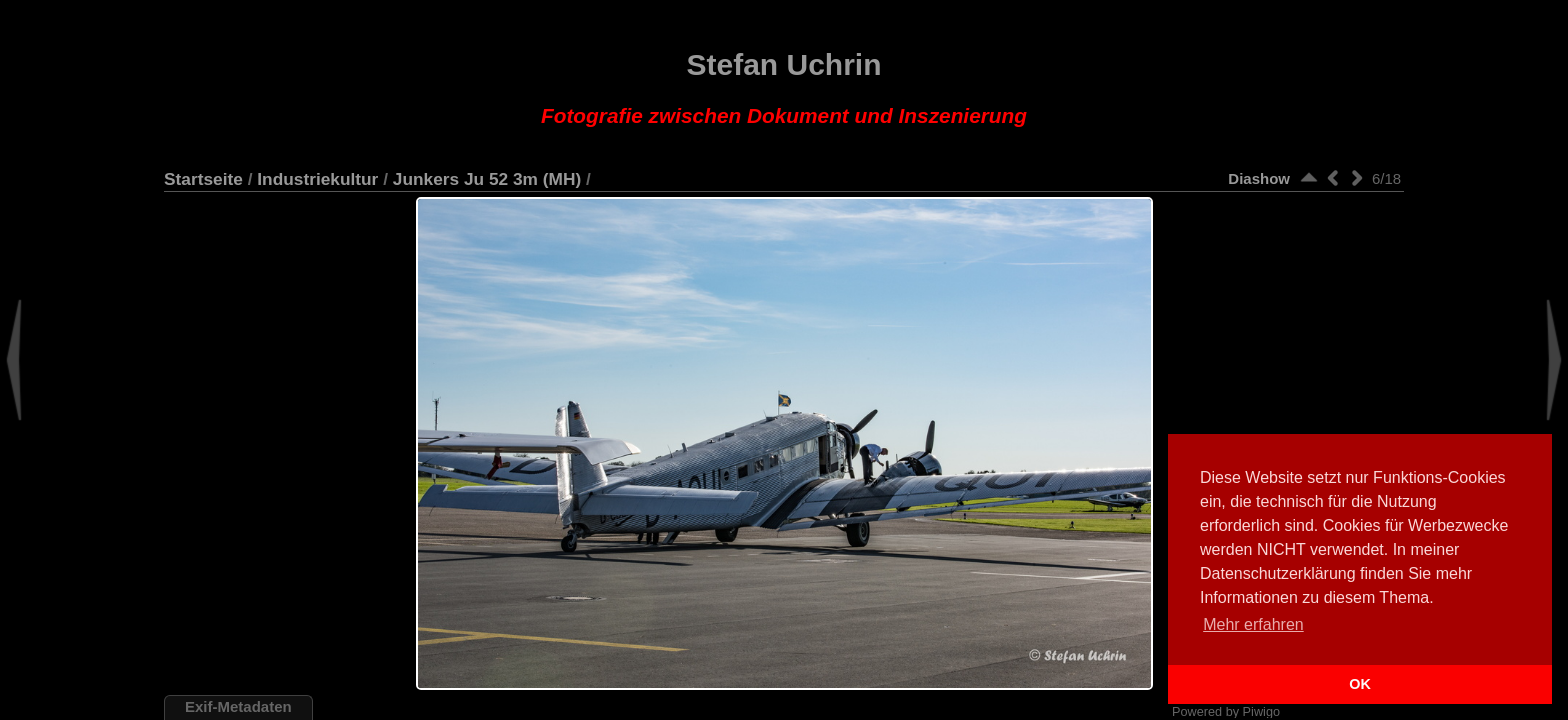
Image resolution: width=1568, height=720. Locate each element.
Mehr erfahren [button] (1253, 624)
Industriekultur (317, 179)
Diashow (1259, 178)
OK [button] (1360, 684)
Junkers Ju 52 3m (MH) (487, 179)
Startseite (203, 179)
